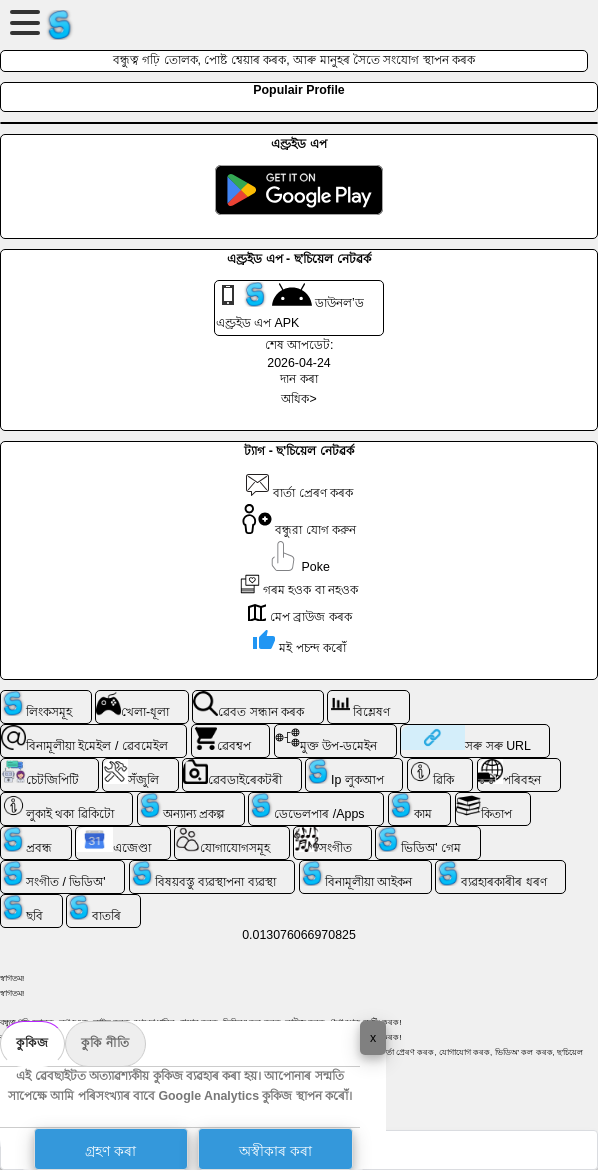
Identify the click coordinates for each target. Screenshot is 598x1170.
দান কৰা (298, 379)
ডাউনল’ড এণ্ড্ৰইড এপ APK (290, 306)
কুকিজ (32, 1043)
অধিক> (298, 399)
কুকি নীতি (105, 1043)
